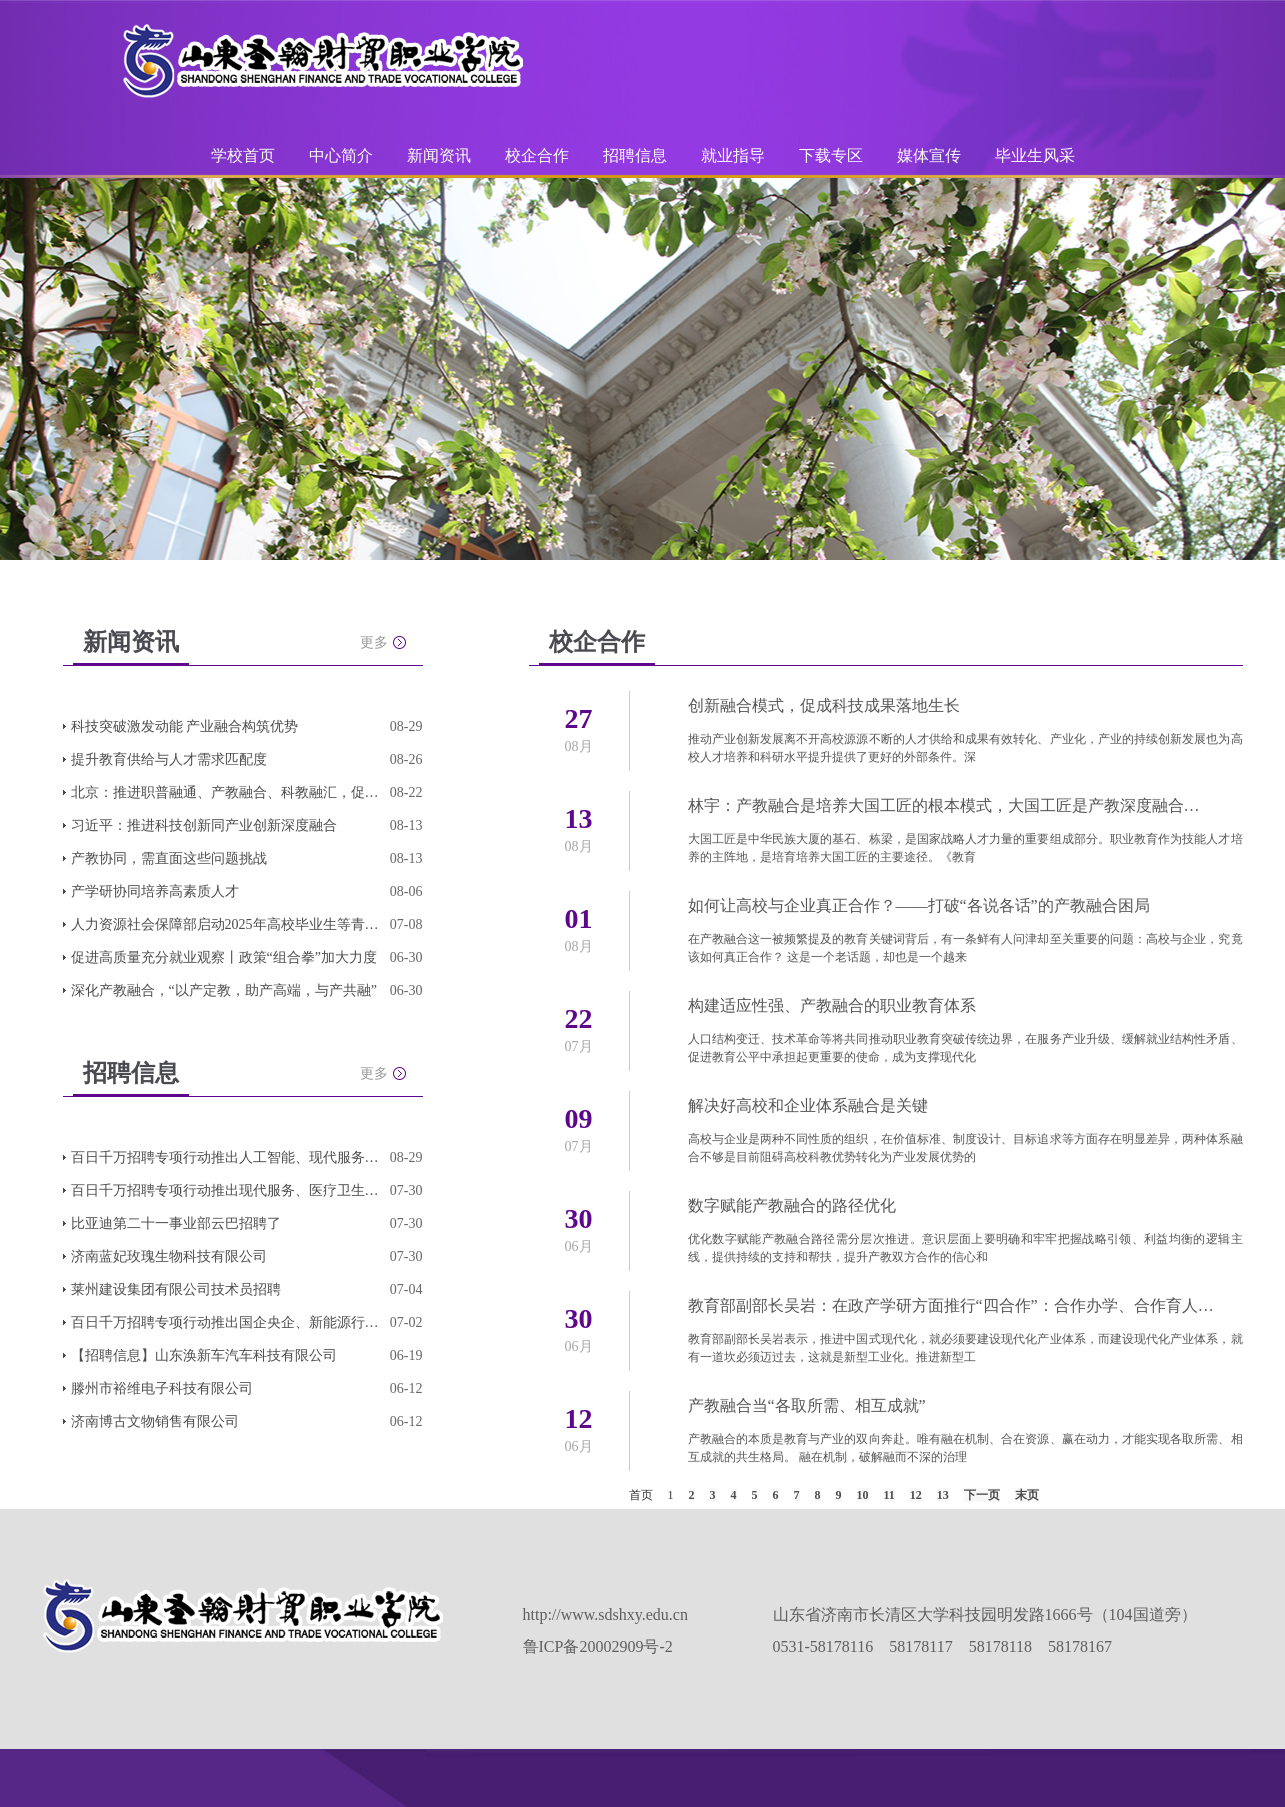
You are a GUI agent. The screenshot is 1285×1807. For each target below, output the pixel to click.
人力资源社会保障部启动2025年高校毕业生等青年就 (226, 924)
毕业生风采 (1035, 155)
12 (916, 1495)
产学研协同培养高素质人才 (155, 891)
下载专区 (831, 155)
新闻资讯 (439, 155)
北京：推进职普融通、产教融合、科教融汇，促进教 (226, 792)
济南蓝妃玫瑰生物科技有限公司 (169, 1256)
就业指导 (733, 155)
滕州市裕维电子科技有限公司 (162, 1388)
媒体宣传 (929, 155)
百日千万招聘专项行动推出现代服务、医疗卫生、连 (226, 1190)
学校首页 (243, 155)
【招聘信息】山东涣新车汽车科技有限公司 (204, 1355)
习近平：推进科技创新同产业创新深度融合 (204, 825)
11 (889, 1495)
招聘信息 (635, 155)
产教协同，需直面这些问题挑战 (169, 858)
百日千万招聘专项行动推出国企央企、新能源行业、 (226, 1322)
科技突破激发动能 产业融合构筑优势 (185, 726)
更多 (374, 642)
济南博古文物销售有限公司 (155, 1421)
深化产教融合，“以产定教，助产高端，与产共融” (224, 990)
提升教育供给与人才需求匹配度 (169, 759)
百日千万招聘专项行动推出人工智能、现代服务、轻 (226, 1157)
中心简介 (341, 155)
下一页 (982, 1495)
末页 (1027, 1495)
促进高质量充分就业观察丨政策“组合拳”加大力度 (224, 957)
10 (863, 1495)
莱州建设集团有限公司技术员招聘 (176, 1289)
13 (943, 1495)
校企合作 (537, 155)
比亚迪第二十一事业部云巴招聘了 (176, 1223)
